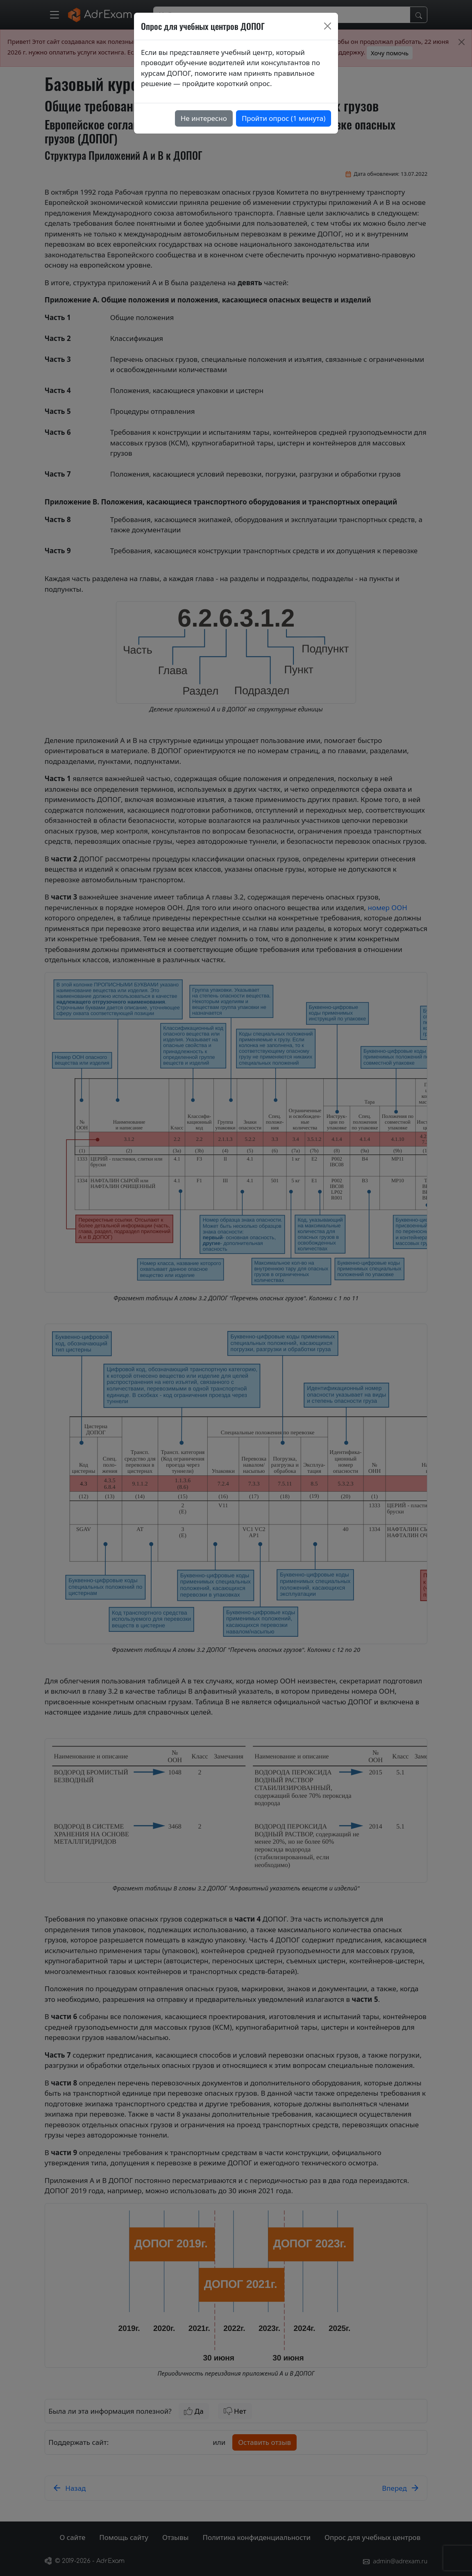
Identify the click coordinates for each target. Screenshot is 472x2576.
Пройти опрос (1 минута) (283, 118)
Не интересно (204, 118)
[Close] (328, 26)
